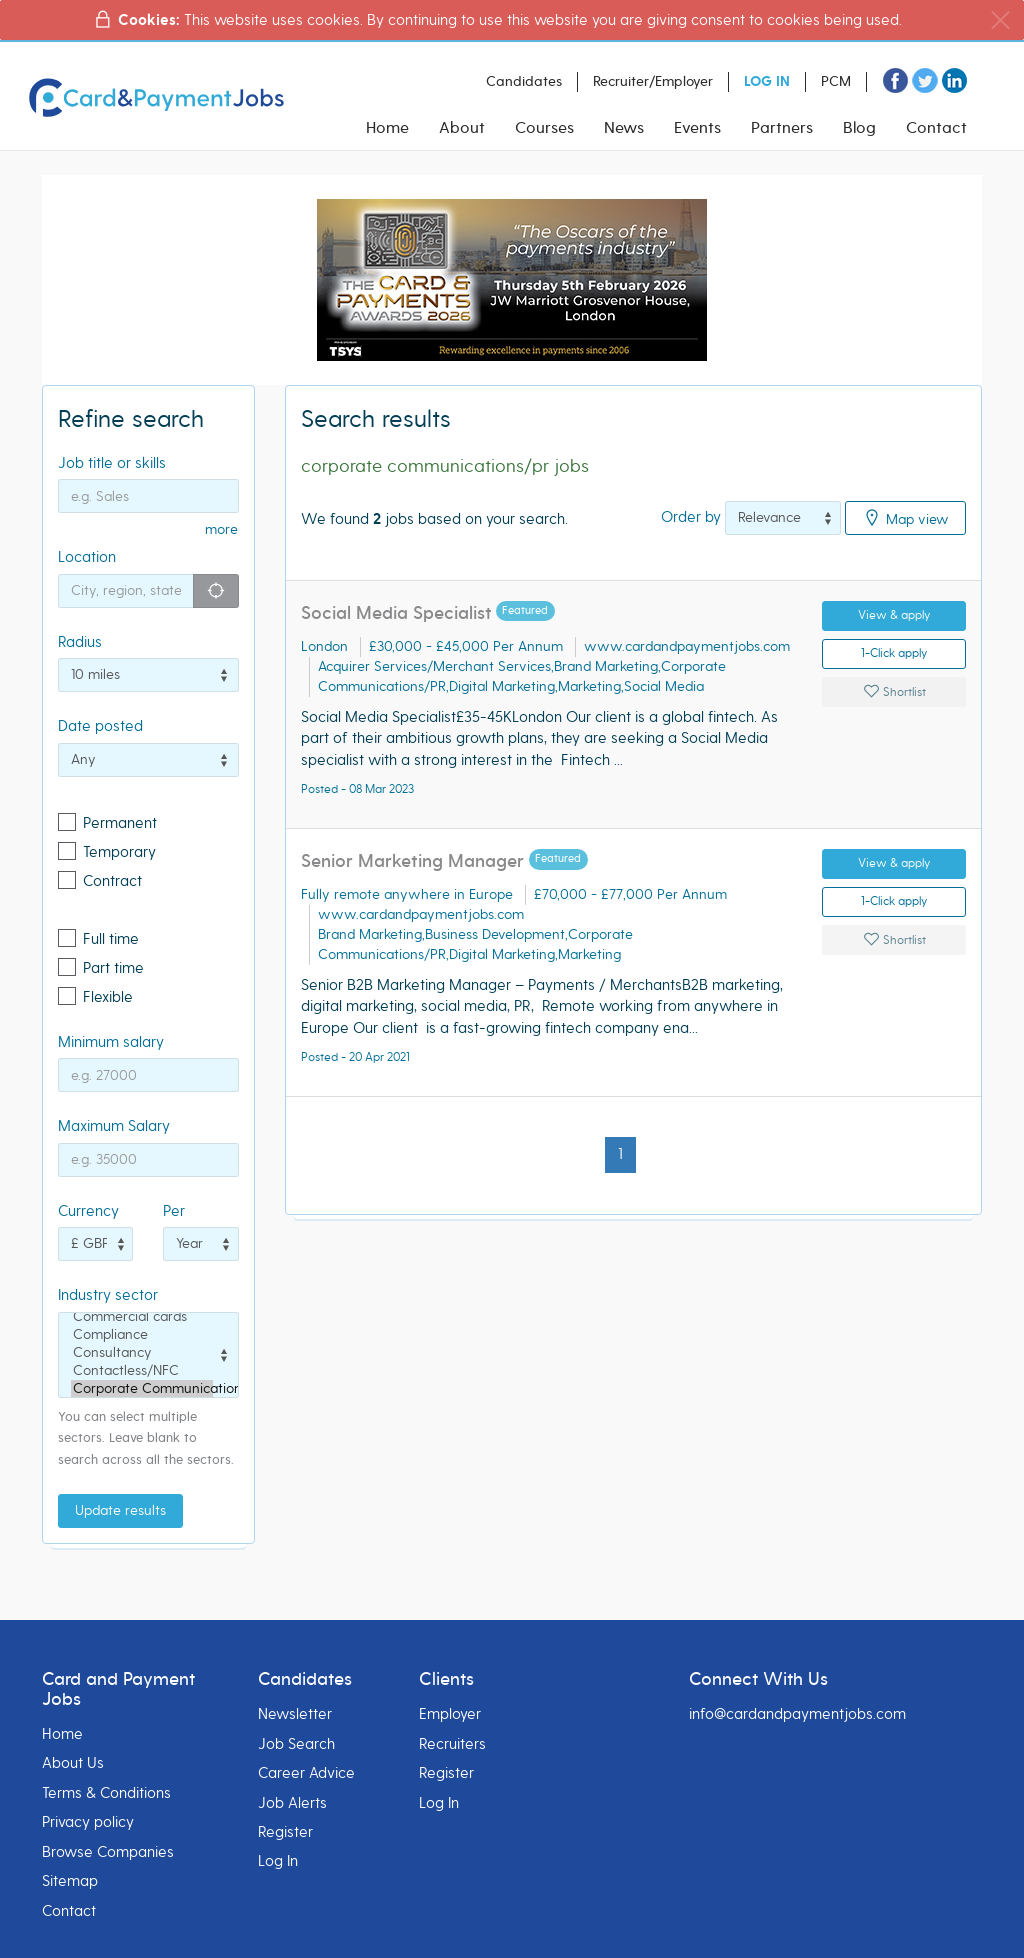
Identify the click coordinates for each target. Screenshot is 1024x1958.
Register (285, 1832)
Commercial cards (142, 1317)
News (624, 128)
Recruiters (452, 1744)
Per (174, 1211)
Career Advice (306, 1773)
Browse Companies (108, 1852)
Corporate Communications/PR (142, 1389)
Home (387, 128)
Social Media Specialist (396, 613)
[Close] (1000, 20)
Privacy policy (88, 1822)
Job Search (296, 1744)
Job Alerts (292, 1803)
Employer (450, 1714)
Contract (112, 881)
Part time (113, 968)
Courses (544, 128)
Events (697, 128)
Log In (278, 1861)
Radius (80, 642)
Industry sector (108, 1295)
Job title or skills (112, 463)
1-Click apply (894, 653)
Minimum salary (111, 1042)
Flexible (108, 997)
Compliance (142, 1335)
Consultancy (142, 1353)
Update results (120, 1510)
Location (87, 557)
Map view (905, 518)
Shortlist (894, 691)
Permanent (120, 823)
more (221, 529)
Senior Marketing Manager (415, 861)
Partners (782, 128)
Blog (859, 128)
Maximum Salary (114, 1126)
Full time (111, 939)
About (462, 128)
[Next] (648, 1144)
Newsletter (295, 1714)
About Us (73, 1763)
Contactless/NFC (142, 1371)
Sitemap (70, 1881)
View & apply (894, 615)
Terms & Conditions (106, 1793)
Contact (936, 128)
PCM (836, 81)
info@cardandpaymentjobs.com (797, 1714)
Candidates (524, 81)
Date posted (100, 726)
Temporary (119, 852)
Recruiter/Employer (653, 81)
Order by (691, 517)
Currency (88, 1211)
